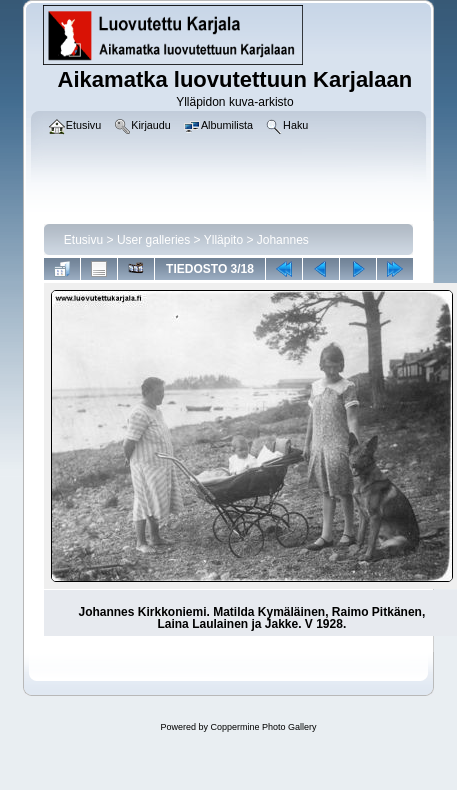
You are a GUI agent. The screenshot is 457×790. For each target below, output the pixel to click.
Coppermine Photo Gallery (263, 727)
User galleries (153, 240)
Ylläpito (223, 240)
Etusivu (83, 240)
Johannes (283, 240)
